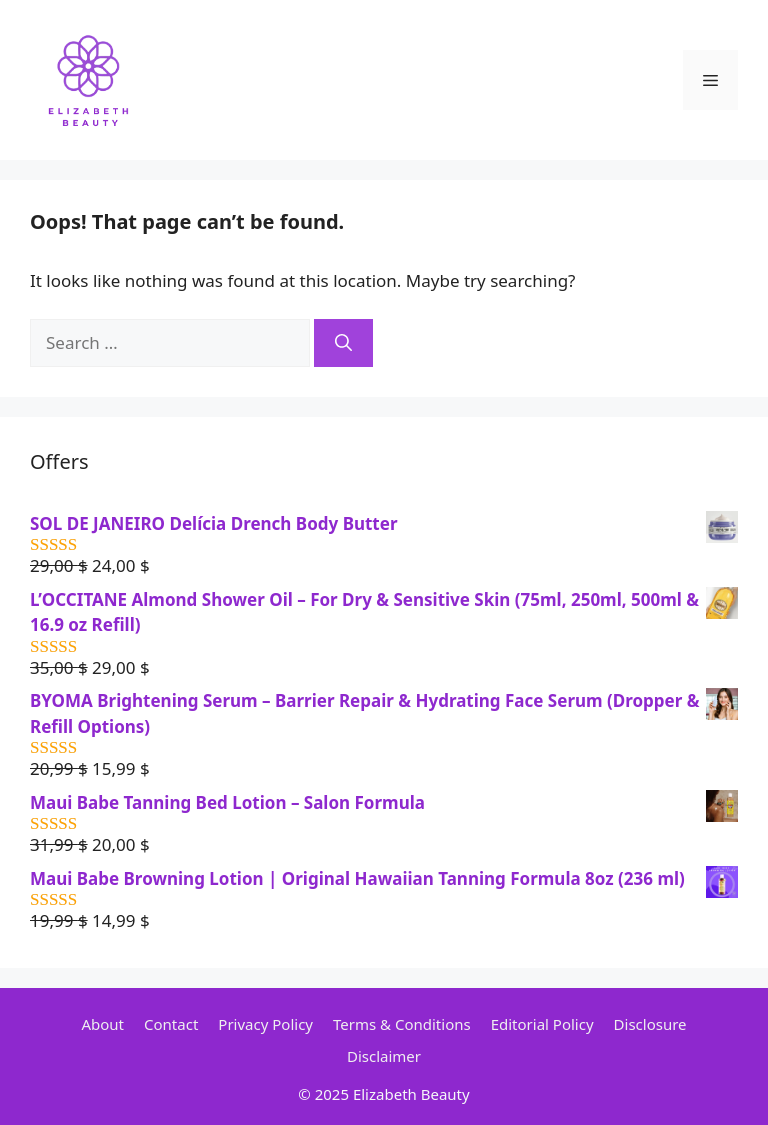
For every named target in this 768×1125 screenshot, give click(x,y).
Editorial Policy (542, 1024)
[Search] (343, 343)
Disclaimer (384, 1056)
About (102, 1024)
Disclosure (650, 1024)
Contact (171, 1024)
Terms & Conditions (402, 1024)
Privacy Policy (265, 1024)
